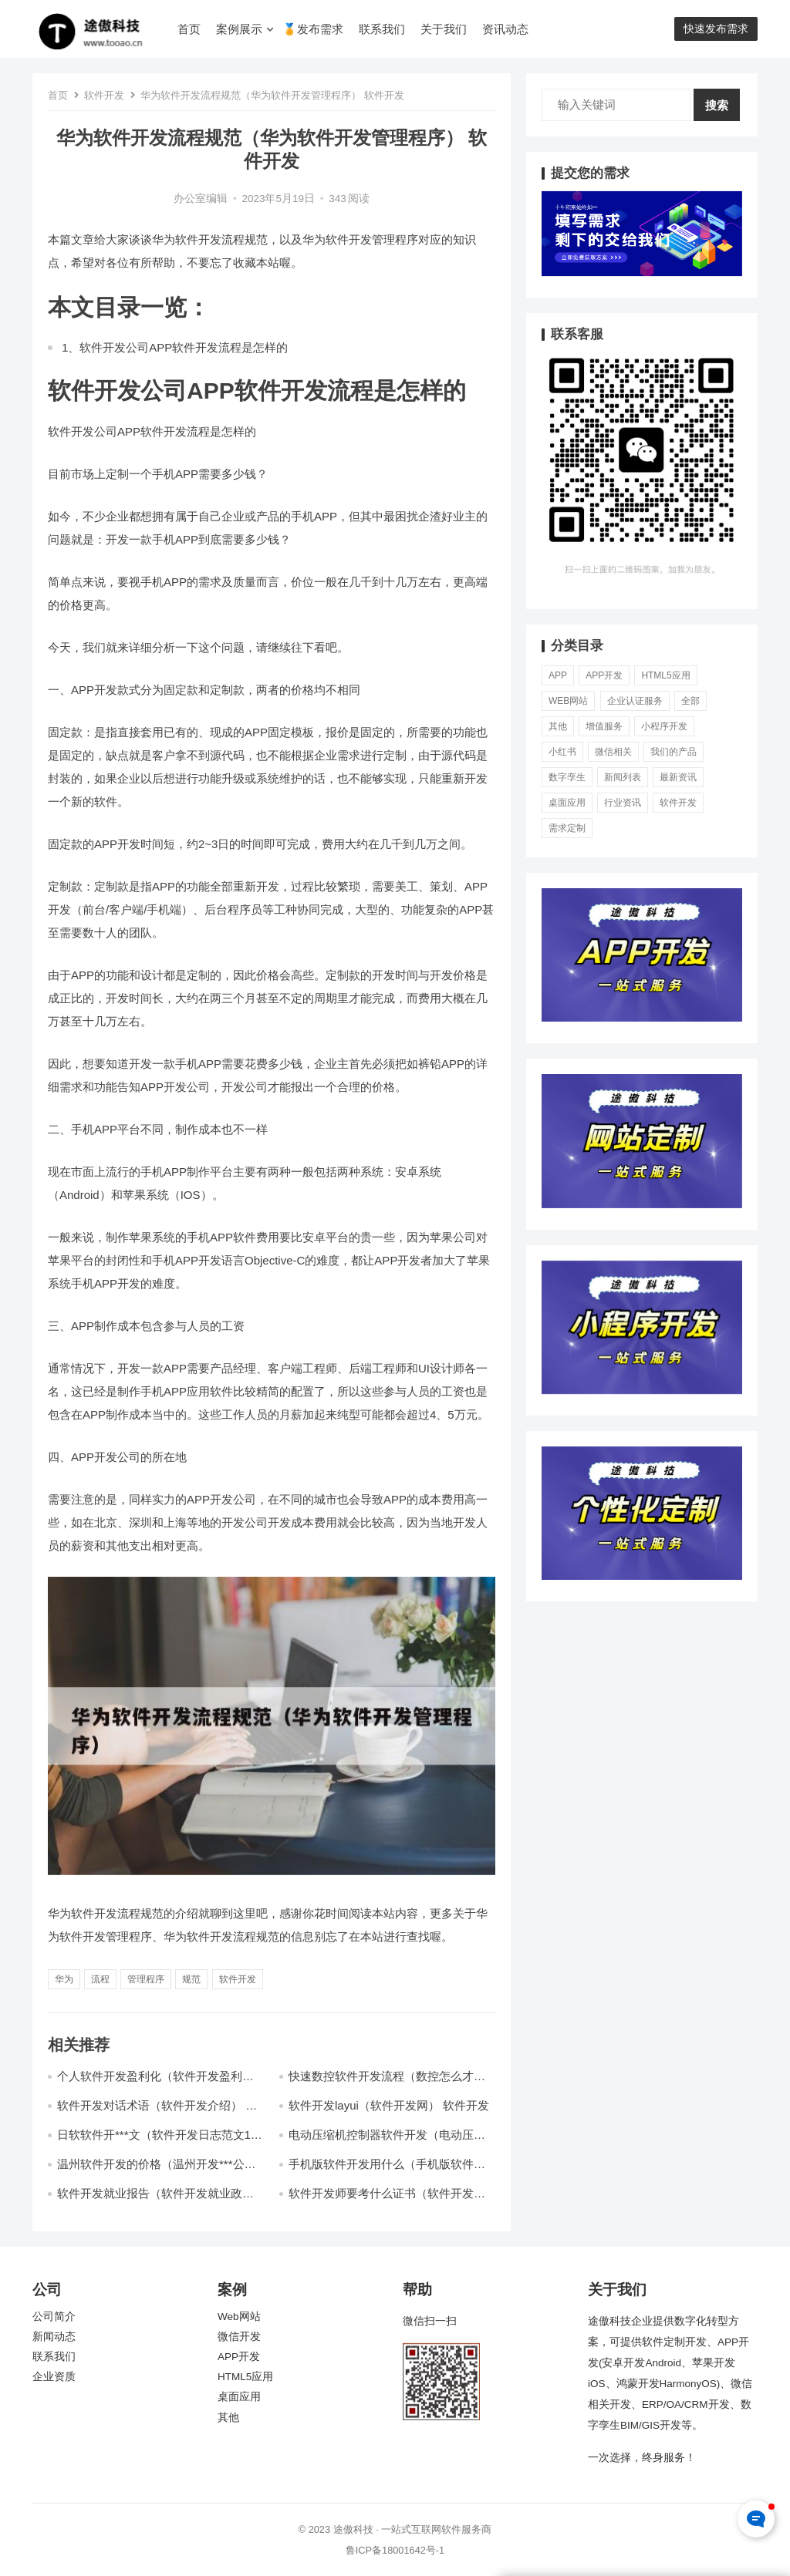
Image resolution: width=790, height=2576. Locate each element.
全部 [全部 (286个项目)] (690, 700)
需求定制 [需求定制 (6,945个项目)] (567, 828)
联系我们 (382, 28)
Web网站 (239, 2316)
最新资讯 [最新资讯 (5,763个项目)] (678, 777)
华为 (64, 1979)
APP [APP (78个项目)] (558, 675)
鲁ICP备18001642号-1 (395, 2550)
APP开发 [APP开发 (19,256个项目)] (604, 675)
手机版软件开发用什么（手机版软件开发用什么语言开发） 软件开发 (387, 2170)
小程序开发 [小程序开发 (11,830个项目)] (664, 726)
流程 (100, 1979)
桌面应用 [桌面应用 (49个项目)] (567, 802)
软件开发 (104, 95)
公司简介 (54, 2316)
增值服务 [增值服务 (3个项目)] (604, 726)
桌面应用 (239, 2397)
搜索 (716, 105)
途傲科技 (353, 2529)
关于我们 (443, 28)
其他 (228, 2417)
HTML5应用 (245, 2376)
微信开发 (239, 2336)
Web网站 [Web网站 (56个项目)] (568, 700)
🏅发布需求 (312, 28)
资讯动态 (505, 28)
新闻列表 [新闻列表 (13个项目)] (622, 777)
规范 (191, 1979)
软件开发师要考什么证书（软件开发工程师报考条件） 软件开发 (387, 2200)
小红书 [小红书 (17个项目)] (562, 751)
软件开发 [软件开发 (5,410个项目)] (678, 802)
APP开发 (239, 2356)
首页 (189, 28)
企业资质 (54, 2376)
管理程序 (145, 1979)
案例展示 (239, 28)
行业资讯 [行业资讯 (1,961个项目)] (622, 802)
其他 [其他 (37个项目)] (558, 726)
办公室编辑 (201, 198)
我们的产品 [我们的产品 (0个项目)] (673, 751)
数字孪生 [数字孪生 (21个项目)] (567, 777)
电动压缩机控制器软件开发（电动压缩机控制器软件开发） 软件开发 (387, 2141)
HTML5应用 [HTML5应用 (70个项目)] (665, 675)
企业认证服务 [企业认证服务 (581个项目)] (635, 700)
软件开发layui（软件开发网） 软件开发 (389, 2105)
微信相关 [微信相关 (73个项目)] (613, 751)
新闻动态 (54, 2336)
